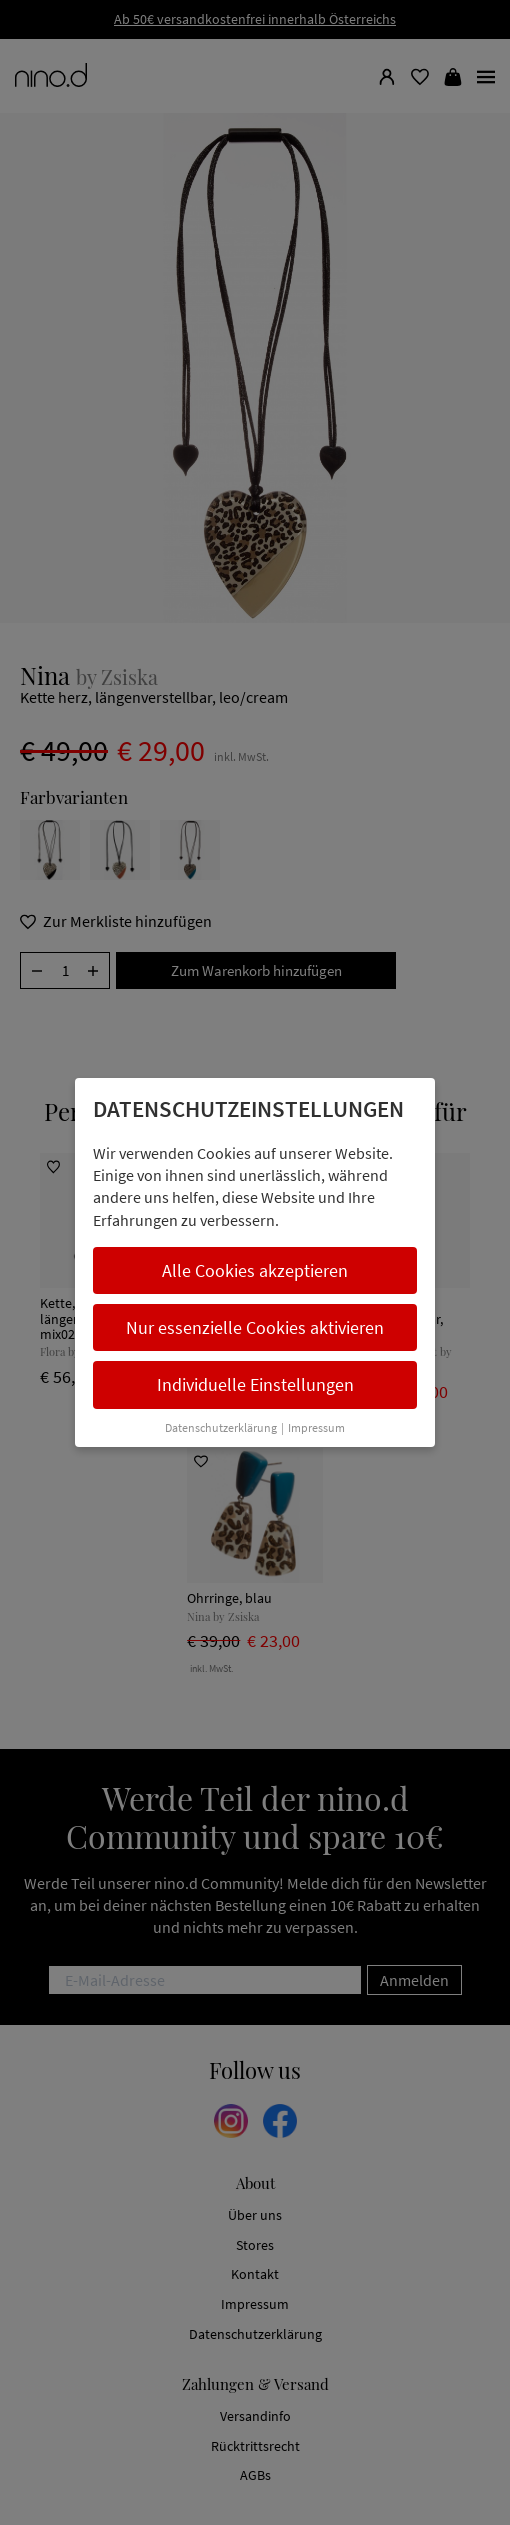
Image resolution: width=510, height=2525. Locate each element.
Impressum (316, 1427)
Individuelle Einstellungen (255, 1384)
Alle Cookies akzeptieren (255, 1270)
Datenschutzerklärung (221, 1427)
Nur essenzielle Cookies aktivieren (255, 1327)
